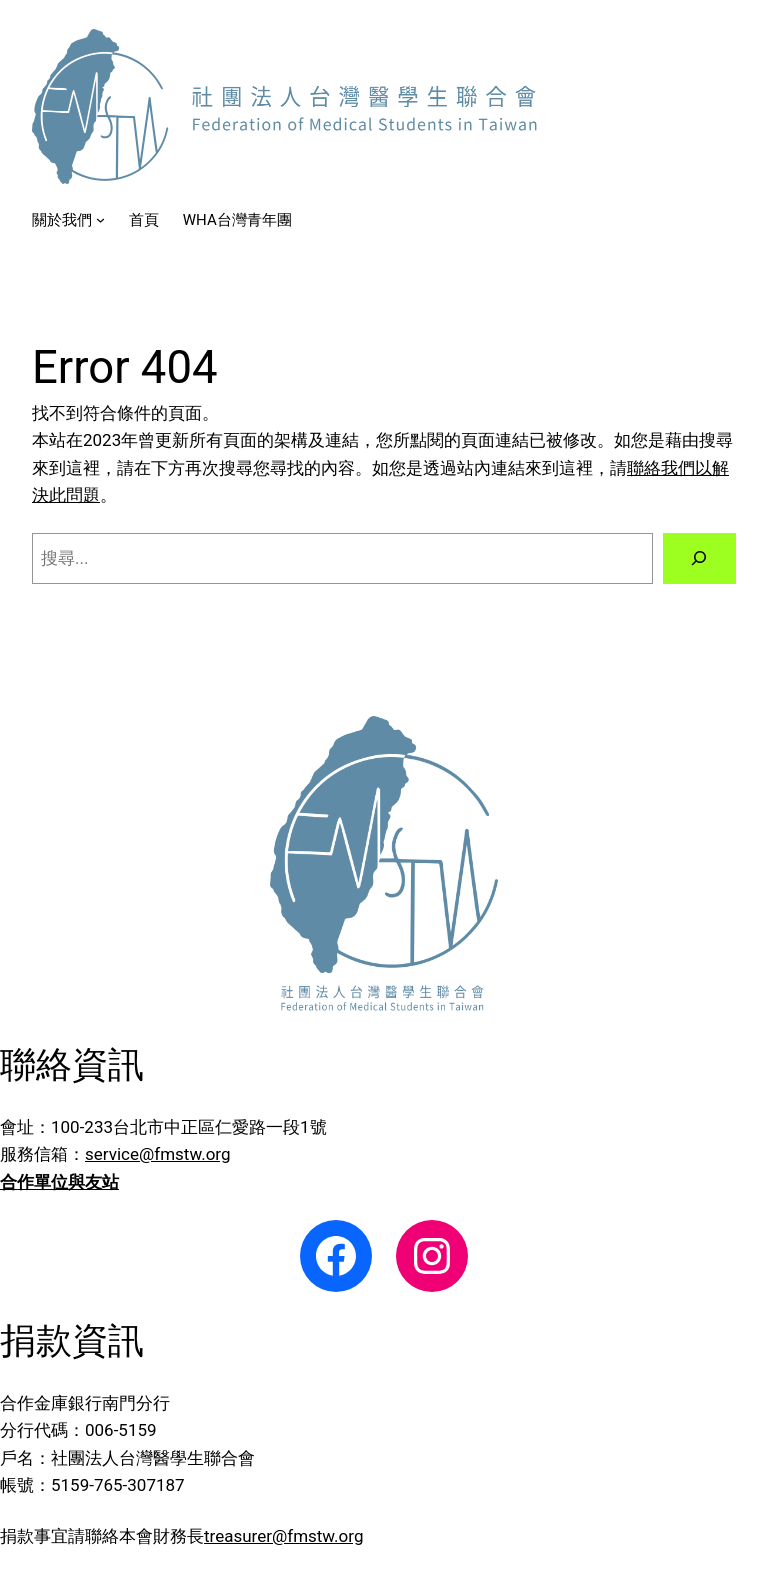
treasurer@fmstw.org (283, 1536)
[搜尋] (699, 558)
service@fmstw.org (157, 1154)
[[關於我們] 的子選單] (100, 219)
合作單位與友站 (59, 1182)
